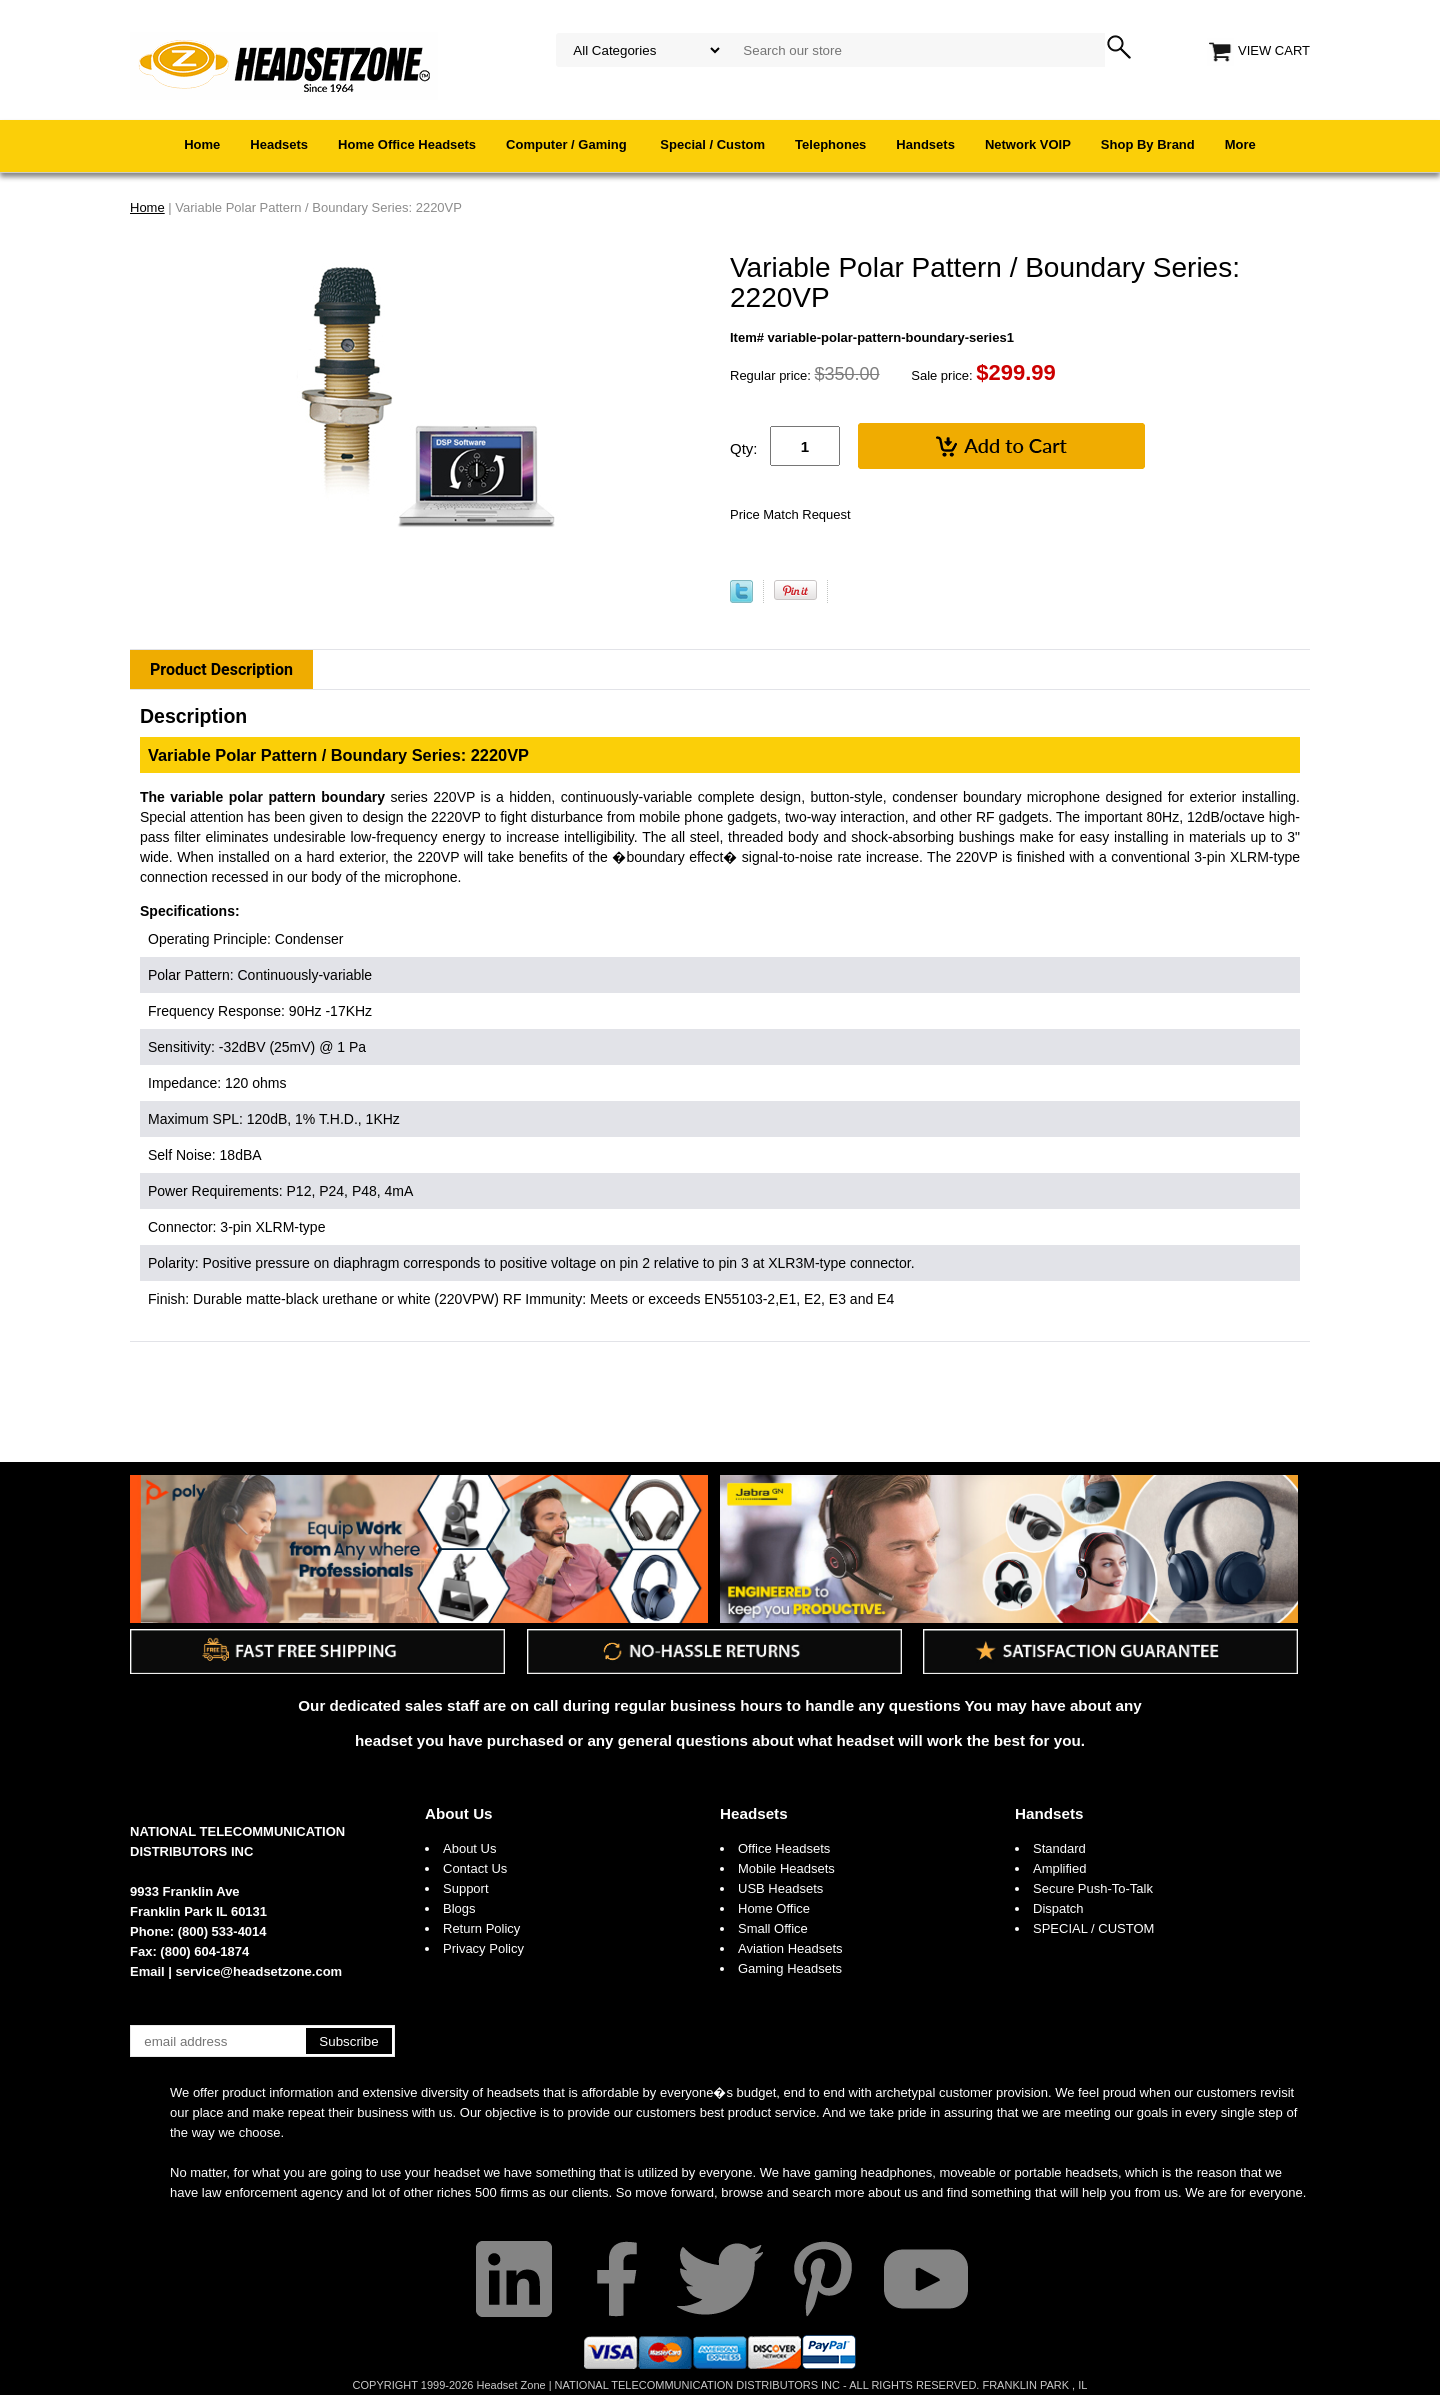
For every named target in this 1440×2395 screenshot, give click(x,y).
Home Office (774, 1908)
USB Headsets (780, 1888)
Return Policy (481, 1928)
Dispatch (1058, 1908)
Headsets (279, 144)
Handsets (925, 144)
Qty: (744, 448)
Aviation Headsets (790, 1948)
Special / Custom (712, 144)
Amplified (1059, 1868)
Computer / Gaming (568, 144)
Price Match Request (790, 514)
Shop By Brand (1148, 144)
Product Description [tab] (221, 669)
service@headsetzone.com (259, 1971)
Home (202, 144)
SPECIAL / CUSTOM (1093, 1928)
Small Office (773, 1928)
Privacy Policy (483, 1948)
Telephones (830, 144)
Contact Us (475, 1868)
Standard (1059, 1848)
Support (466, 1888)
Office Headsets (784, 1848)
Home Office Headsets (407, 144)
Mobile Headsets (786, 1868)
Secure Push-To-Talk (1093, 1888)
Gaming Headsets (790, 1968)
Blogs (459, 1908)
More (1240, 144)
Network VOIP (1028, 144)
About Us (459, 1813)
